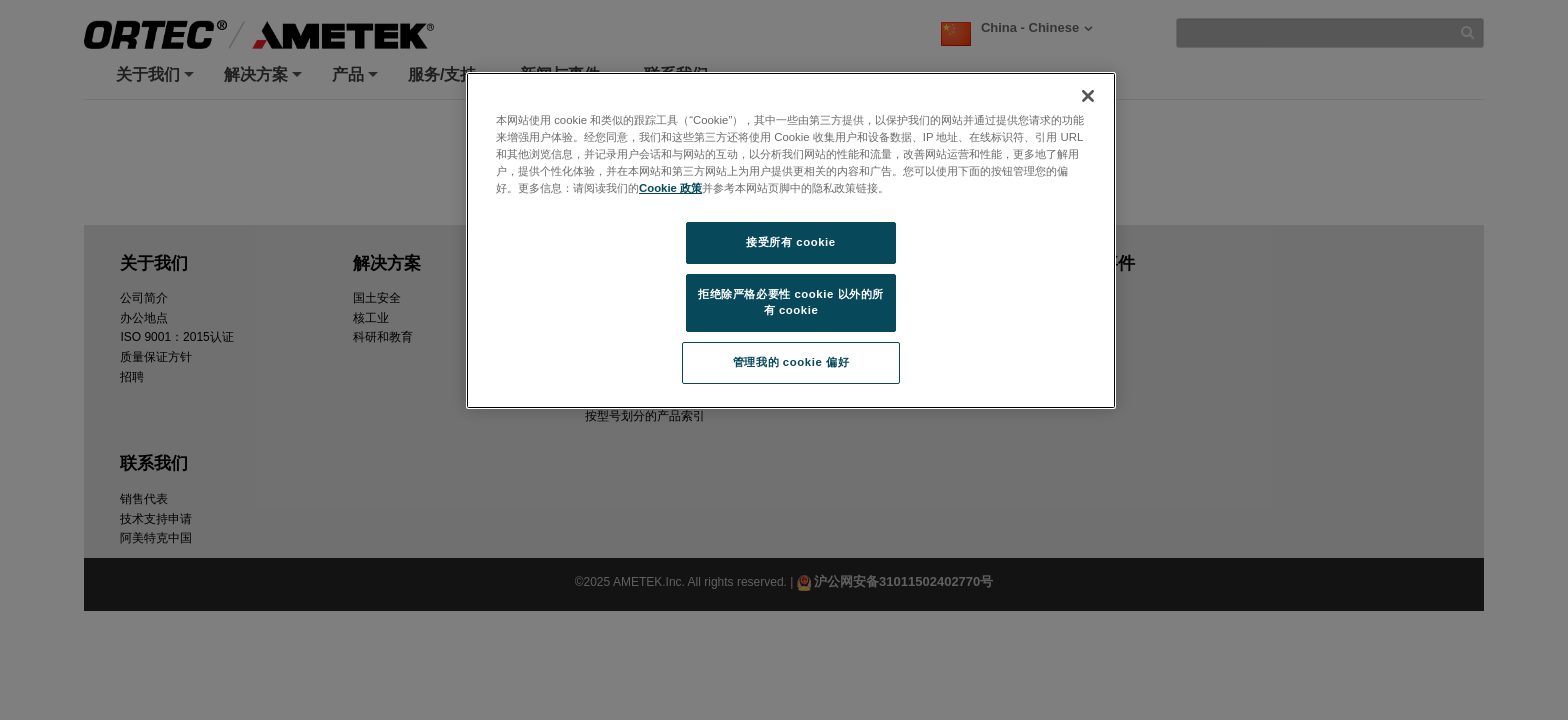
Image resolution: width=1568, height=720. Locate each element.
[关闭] (1088, 96)
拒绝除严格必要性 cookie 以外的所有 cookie (791, 302)
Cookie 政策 (670, 188)
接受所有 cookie (790, 242)
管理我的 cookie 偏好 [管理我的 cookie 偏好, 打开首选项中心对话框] (791, 362)
